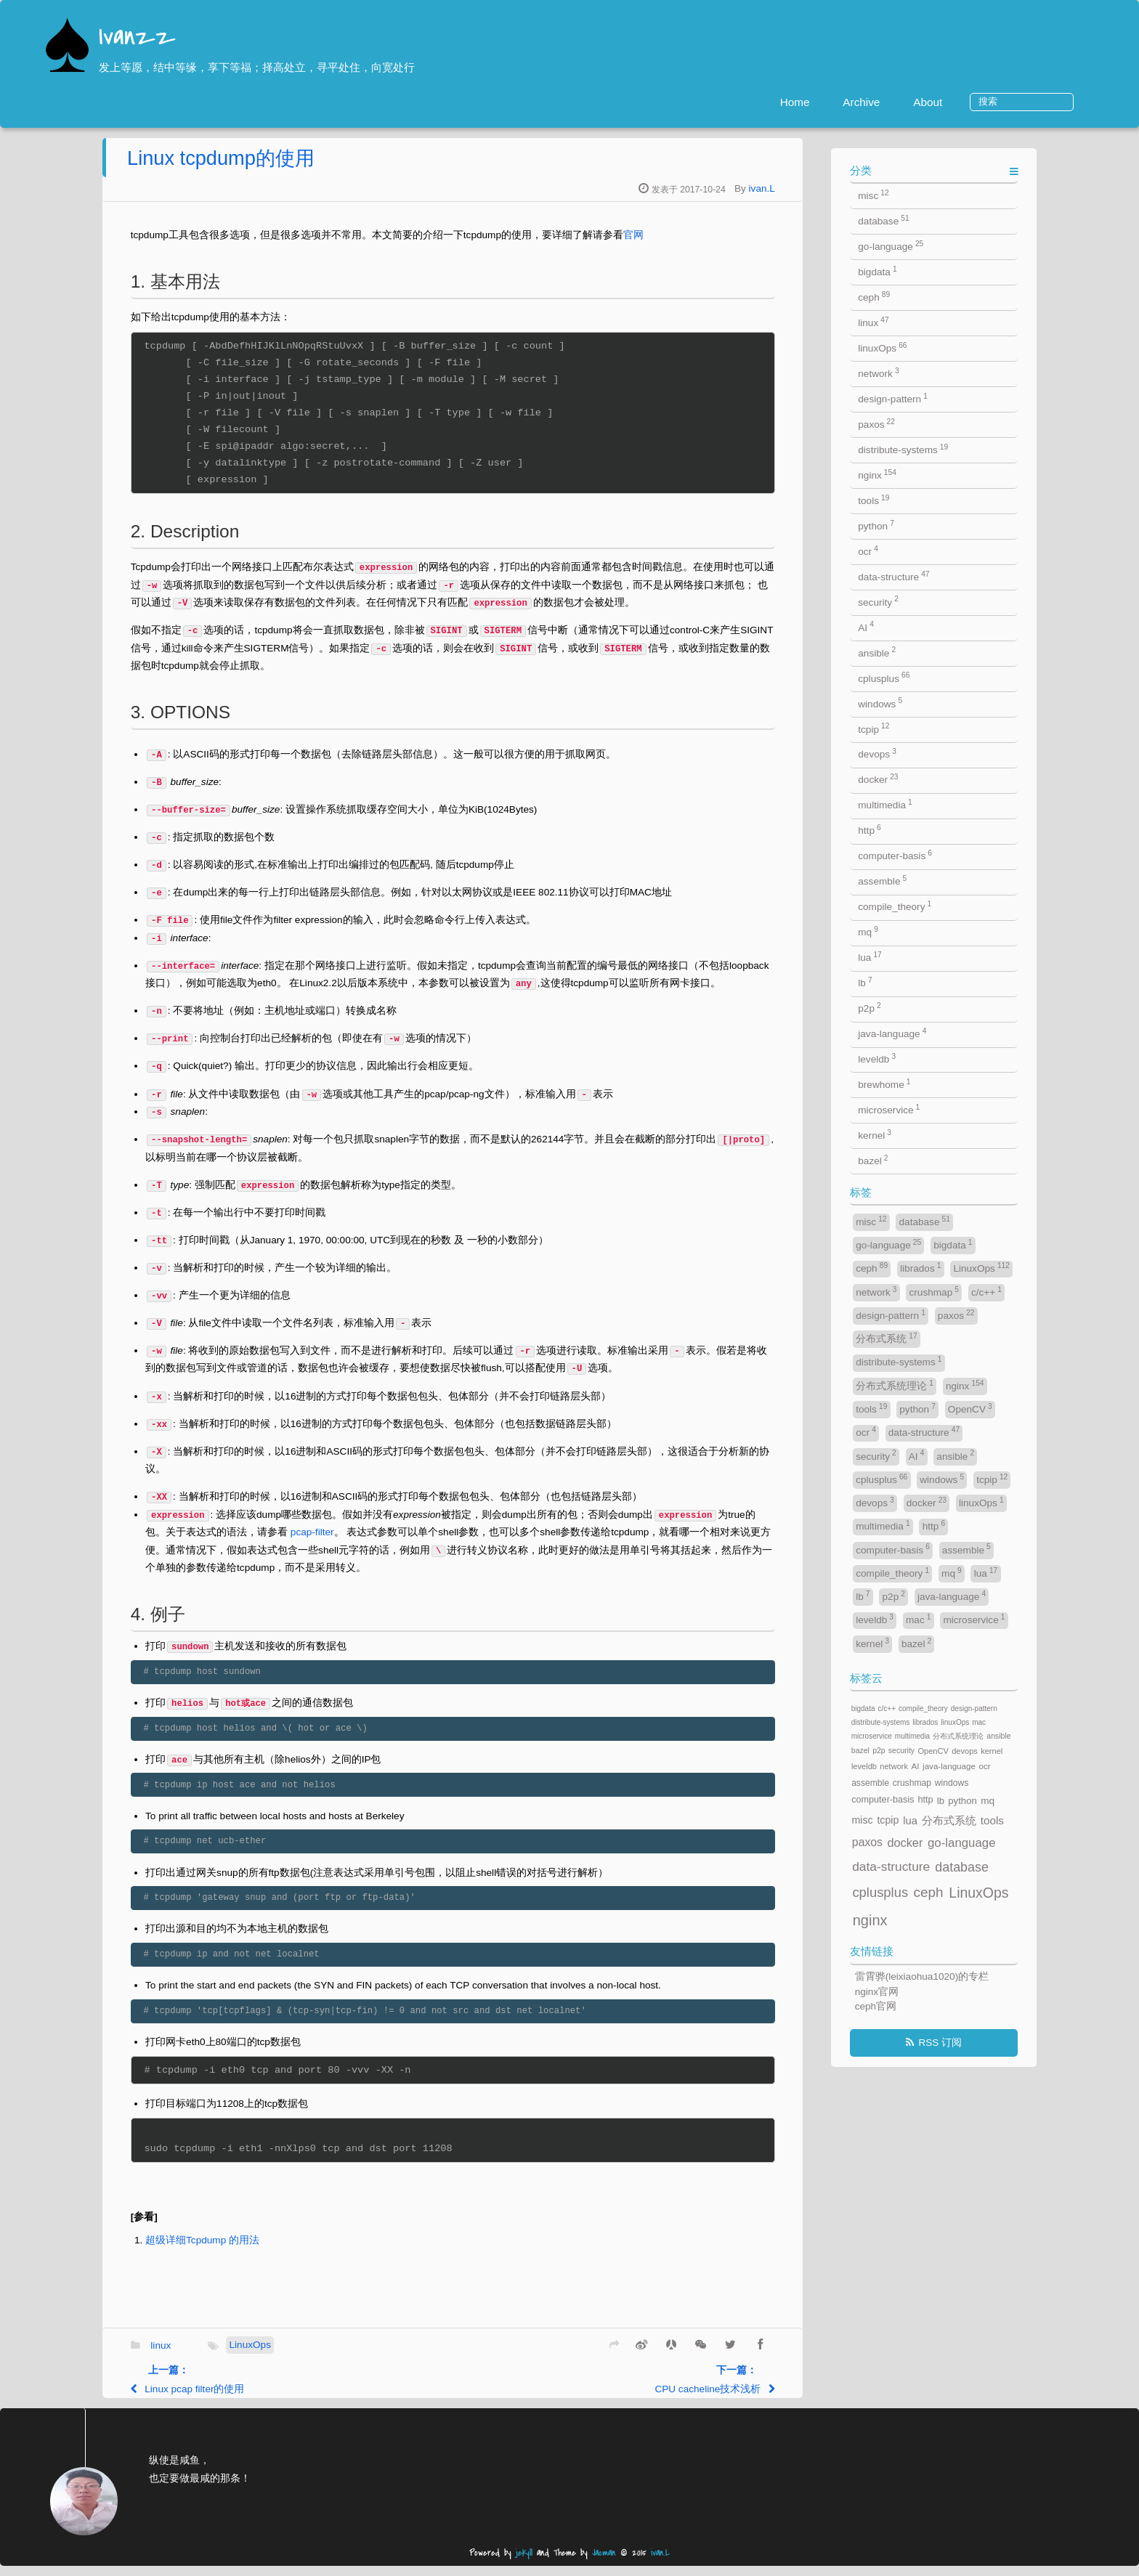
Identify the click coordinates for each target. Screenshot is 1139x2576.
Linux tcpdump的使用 (314, 168)
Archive (913, 102)
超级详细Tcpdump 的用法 (296, 2250)
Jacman (604, 2563)
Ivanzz (137, 38)
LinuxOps (343, 2354)
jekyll (524, 2563)
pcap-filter (405, 1542)
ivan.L (855, 198)
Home (847, 102)
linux (254, 2355)
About (979, 102)
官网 (727, 245)
